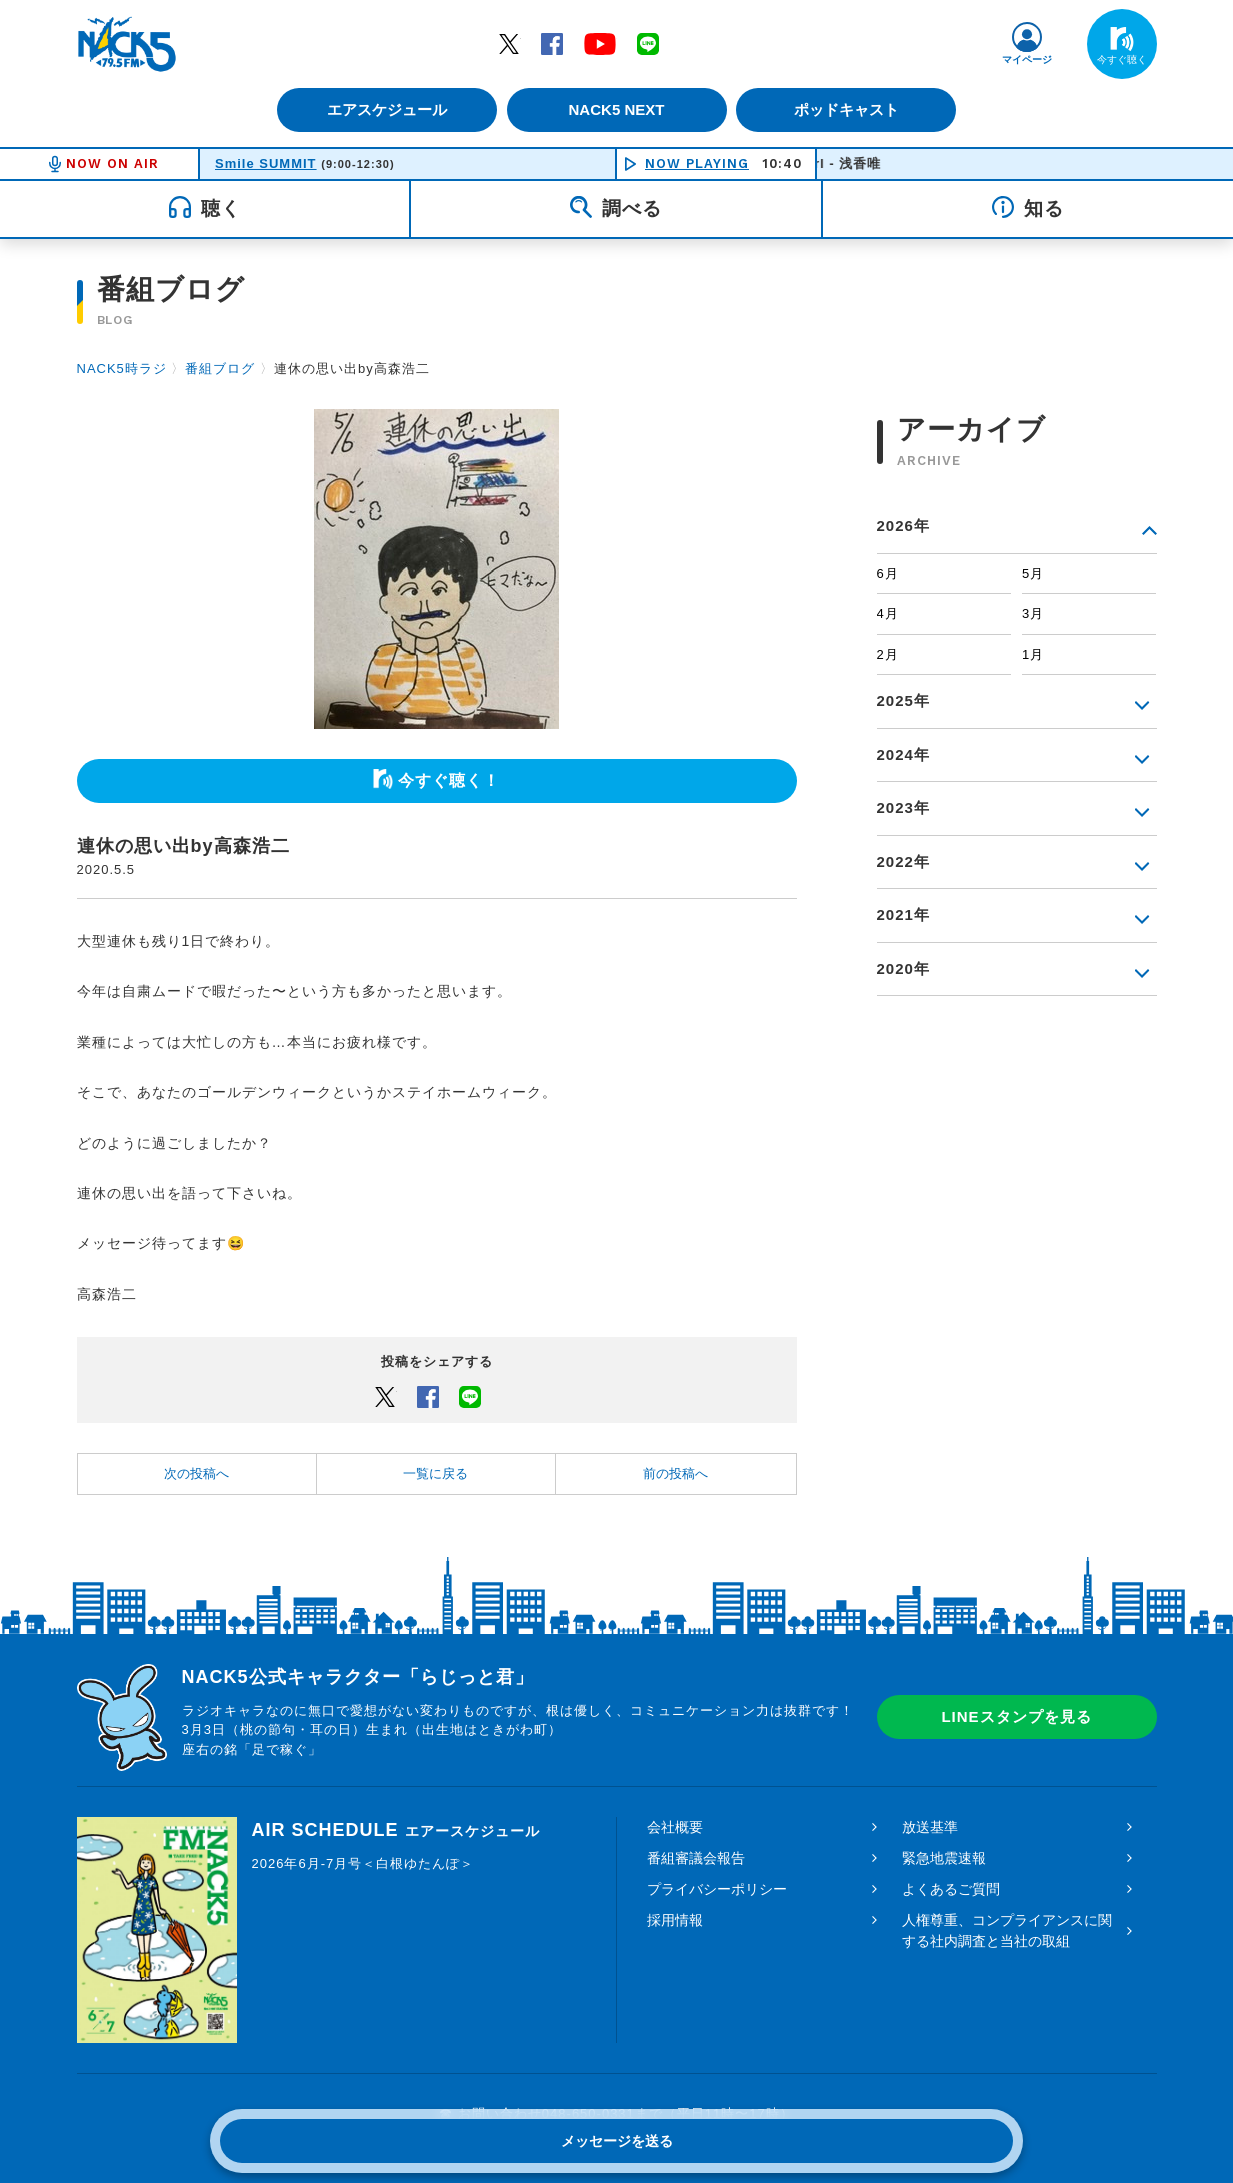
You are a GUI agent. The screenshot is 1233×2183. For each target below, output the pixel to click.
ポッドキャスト (851, 109)
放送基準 (930, 1827)
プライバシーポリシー (717, 1889)
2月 (888, 654)
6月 (888, 573)
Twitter (509, 43)
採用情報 (675, 1920)
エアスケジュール (382, 109)
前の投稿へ (675, 1473)
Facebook (552, 43)
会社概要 (675, 1827)
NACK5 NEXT (616, 109)
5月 (1033, 573)
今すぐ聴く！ (449, 780)
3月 (1033, 613)
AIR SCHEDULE (396, 1830)
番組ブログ (220, 368)
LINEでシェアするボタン (470, 1396)
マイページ (1027, 59)
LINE (648, 43)
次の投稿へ (196, 1473)
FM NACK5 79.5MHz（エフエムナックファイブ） (127, 44)
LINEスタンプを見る (1016, 1716)
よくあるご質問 (951, 1889)
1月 (1033, 654)
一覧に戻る (435, 1473)
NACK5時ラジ (122, 368)
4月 (888, 613)
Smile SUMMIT (266, 163)
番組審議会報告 (696, 1858)
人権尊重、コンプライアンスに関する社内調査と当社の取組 (1007, 1930)
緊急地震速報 (944, 1858)
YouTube (600, 43)
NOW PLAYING (697, 163)
